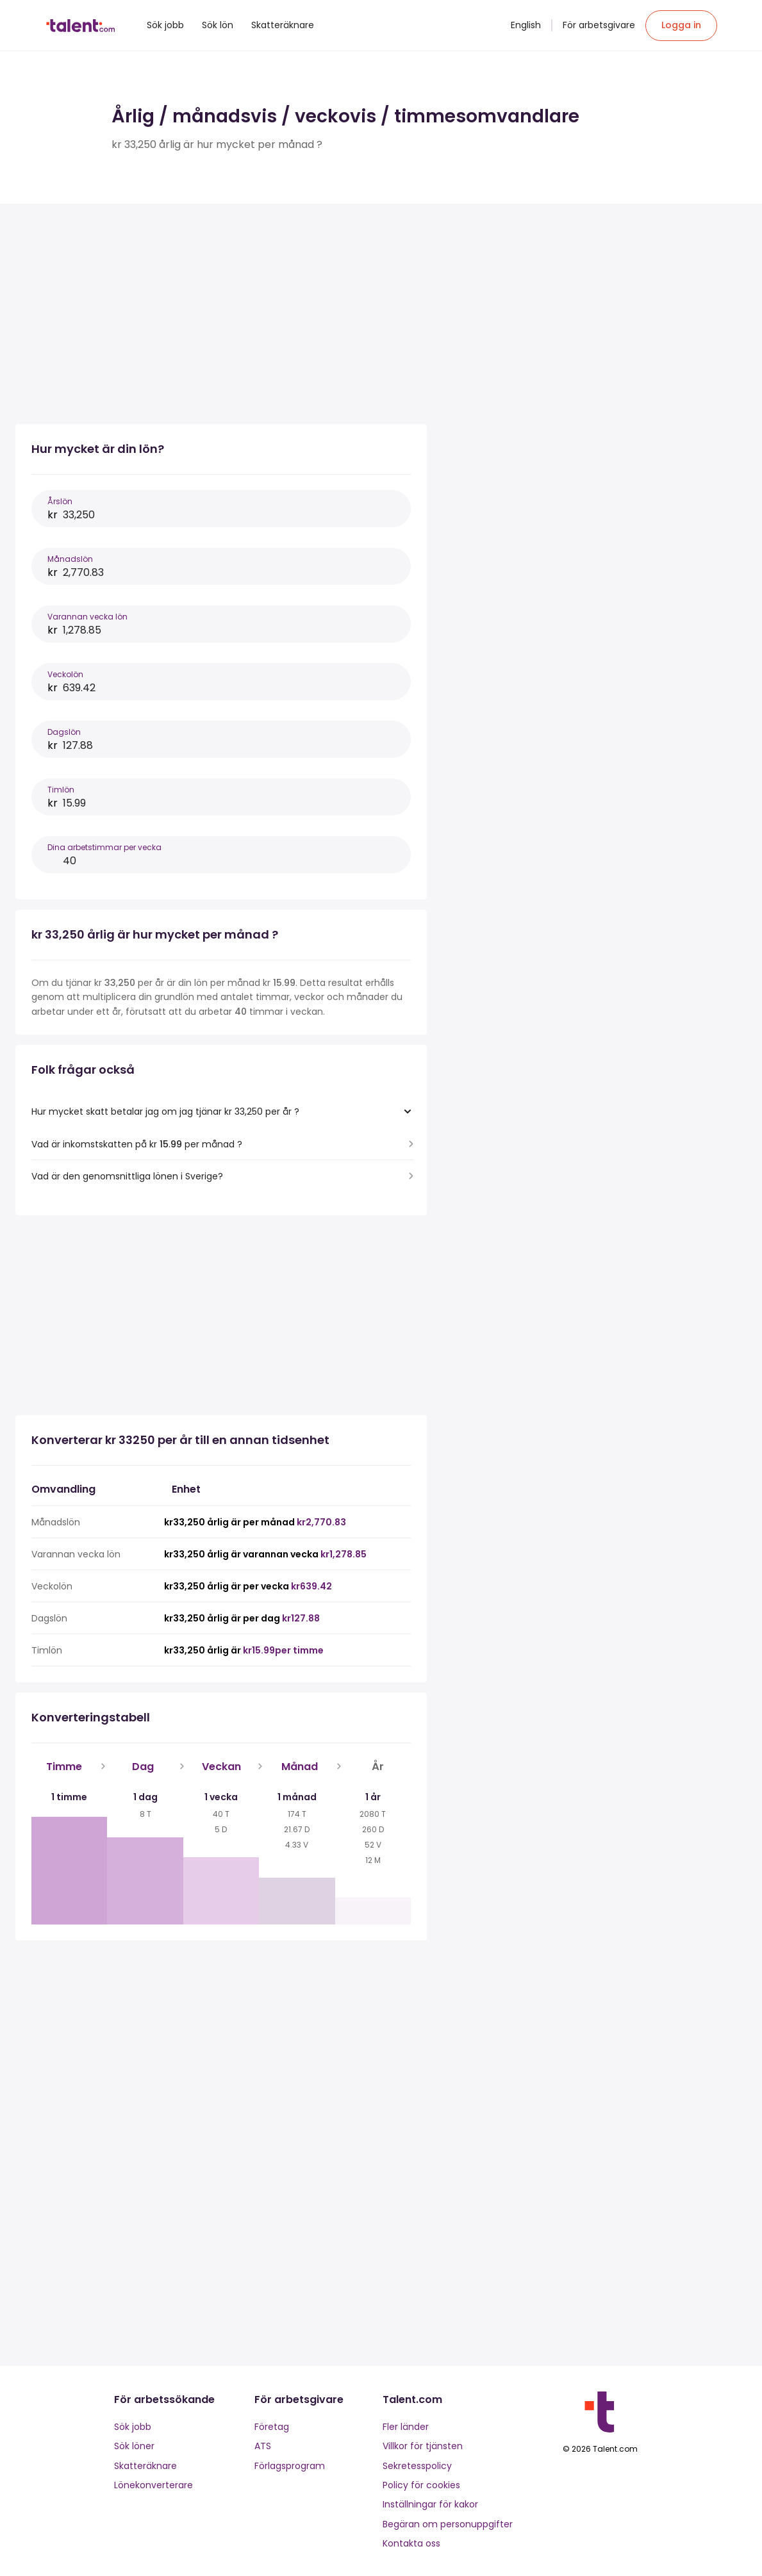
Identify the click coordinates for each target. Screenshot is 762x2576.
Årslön (59, 501)
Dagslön (64, 731)
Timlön (60, 789)
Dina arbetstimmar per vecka (104, 847)
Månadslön (70, 559)
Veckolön (65, 674)
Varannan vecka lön (87, 616)
